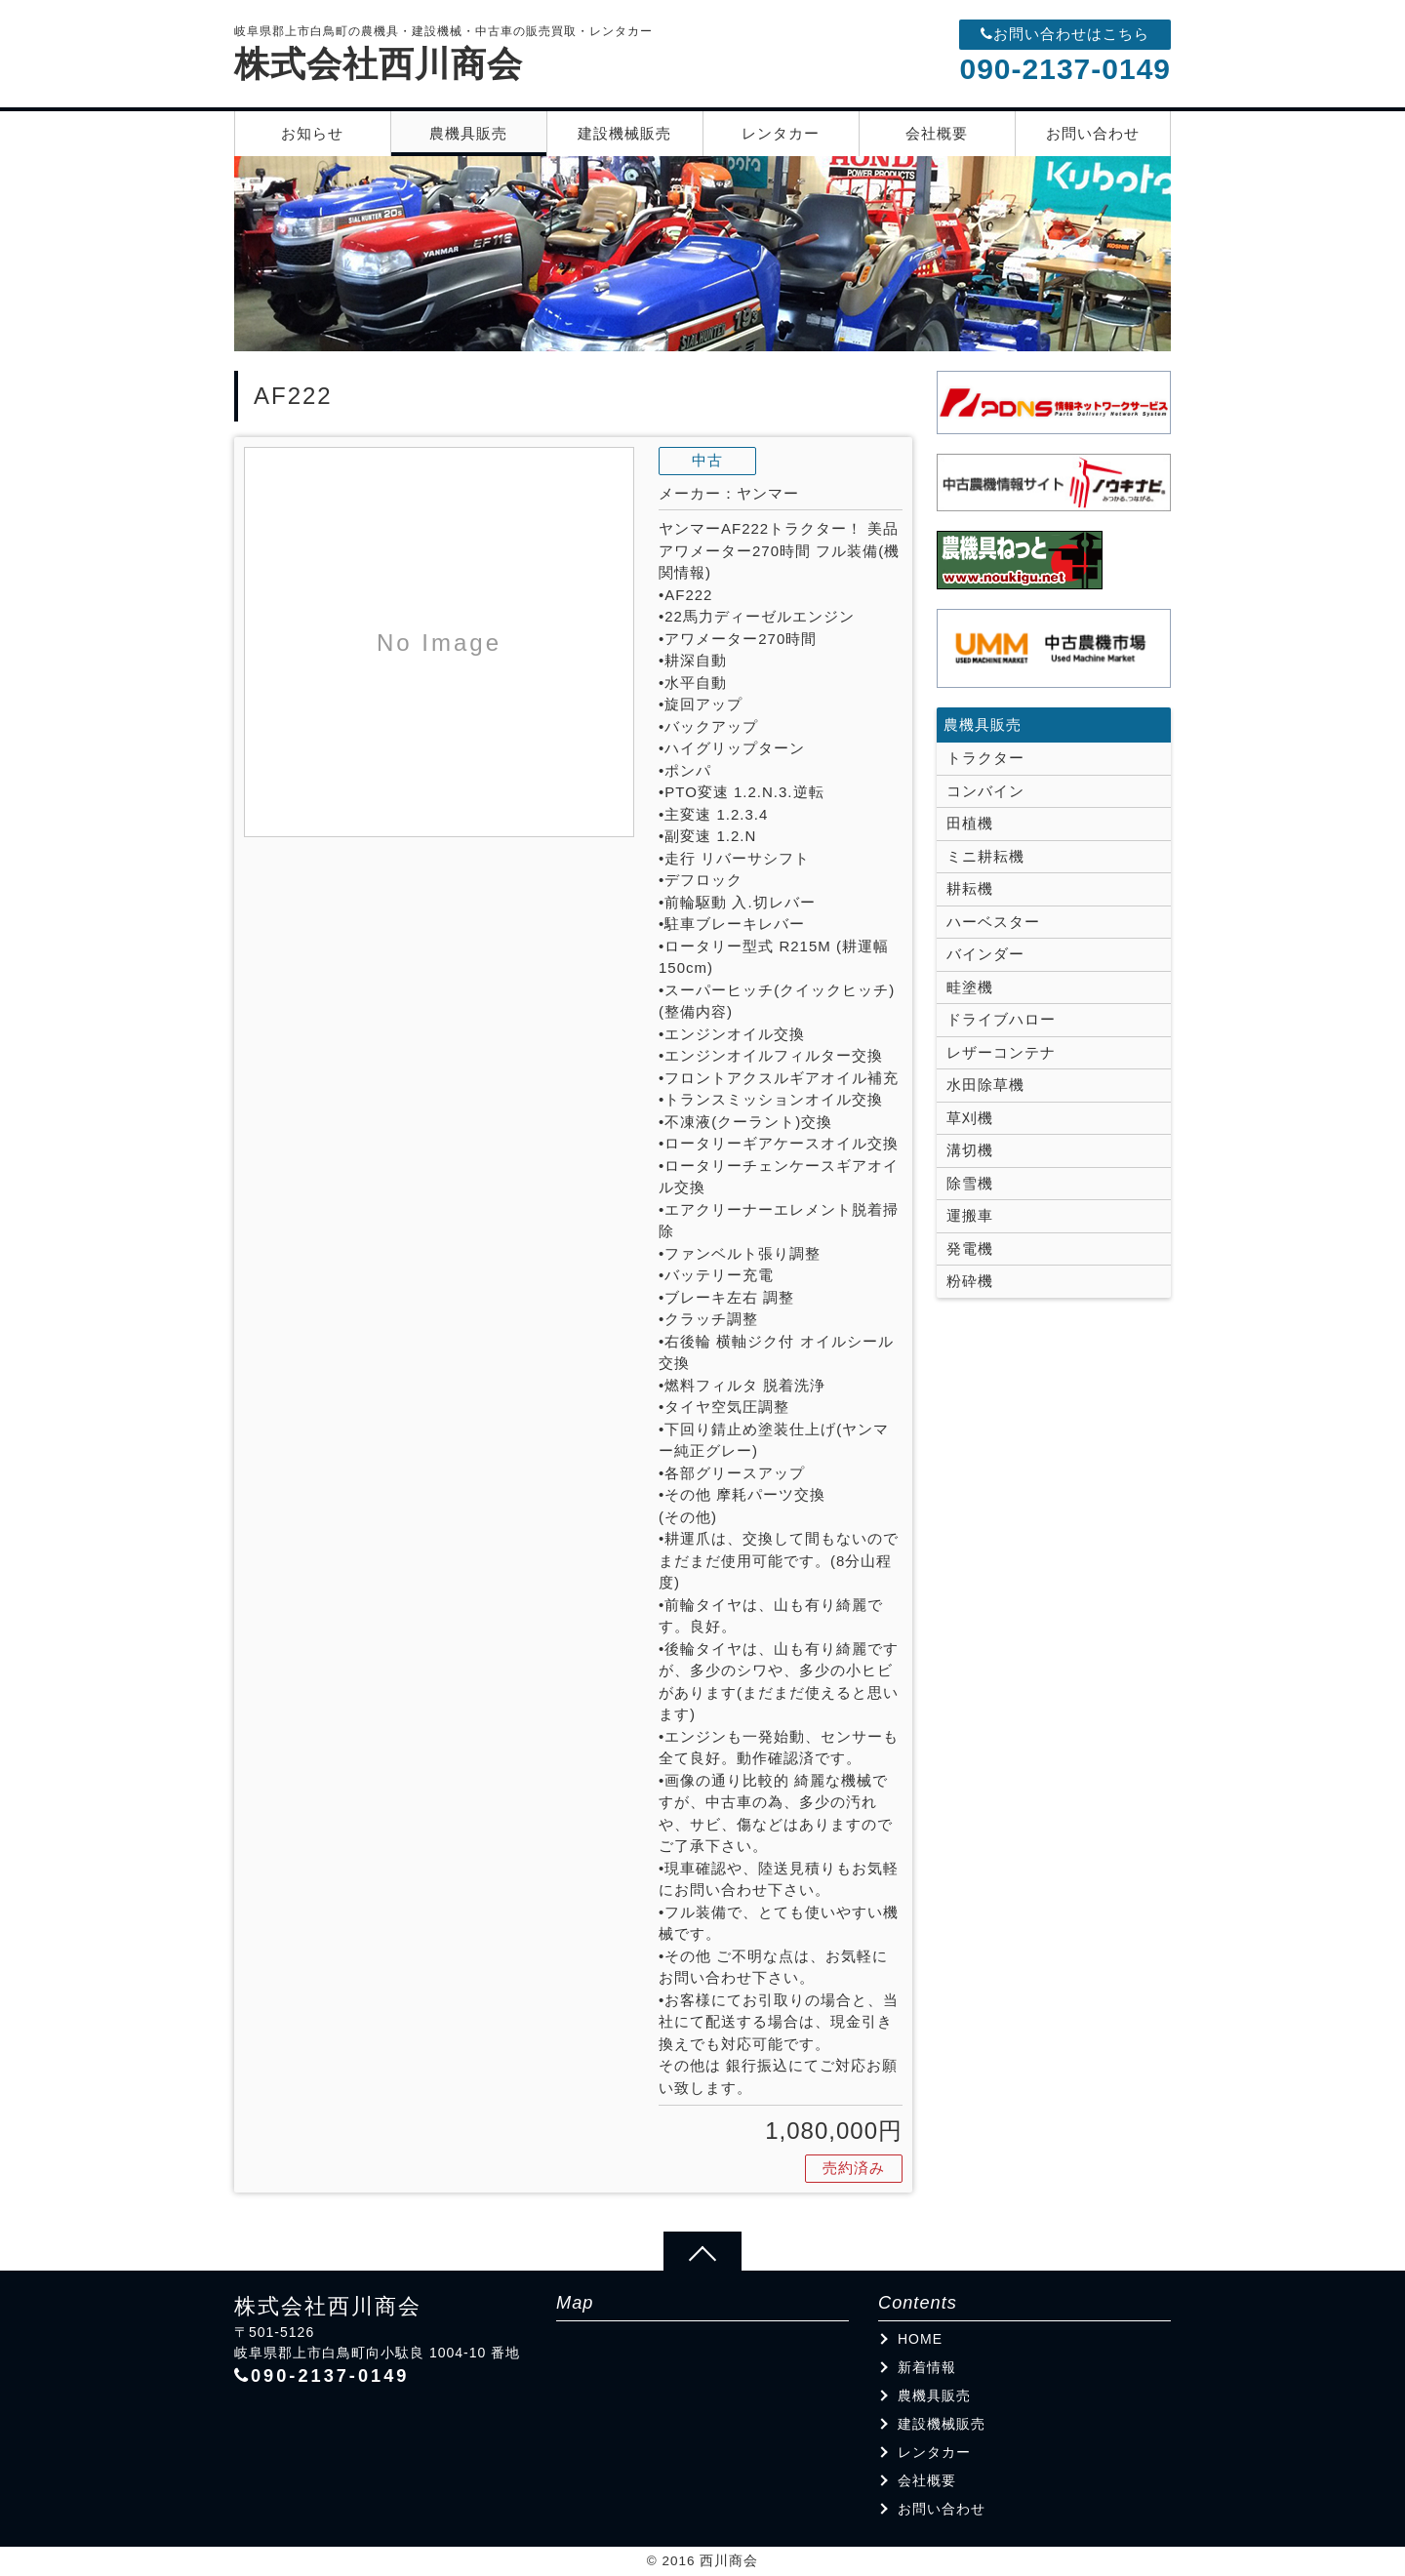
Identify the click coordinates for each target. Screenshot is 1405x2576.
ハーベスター (993, 921)
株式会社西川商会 (378, 64)
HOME (920, 2339)
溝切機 (969, 1150)
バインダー (985, 954)
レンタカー (781, 133)
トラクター (985, 757)
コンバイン (985, 791)
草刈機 (969, 1117)
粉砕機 (969, 1280)
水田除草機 (985, 1084)
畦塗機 (969, 987)
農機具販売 (468, 133)
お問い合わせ (1093, 133)
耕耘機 (969, 888)
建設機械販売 (624, 133)
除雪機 (969, 1183)
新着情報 (927, 2367)
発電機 (969, 1248)
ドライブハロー (1001, 1019)
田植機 (969, 823)
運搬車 (969, 1215)
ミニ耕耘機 (985, 856)
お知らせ (312, 133)
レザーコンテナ (1001, 1052)
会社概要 (936, 133)
